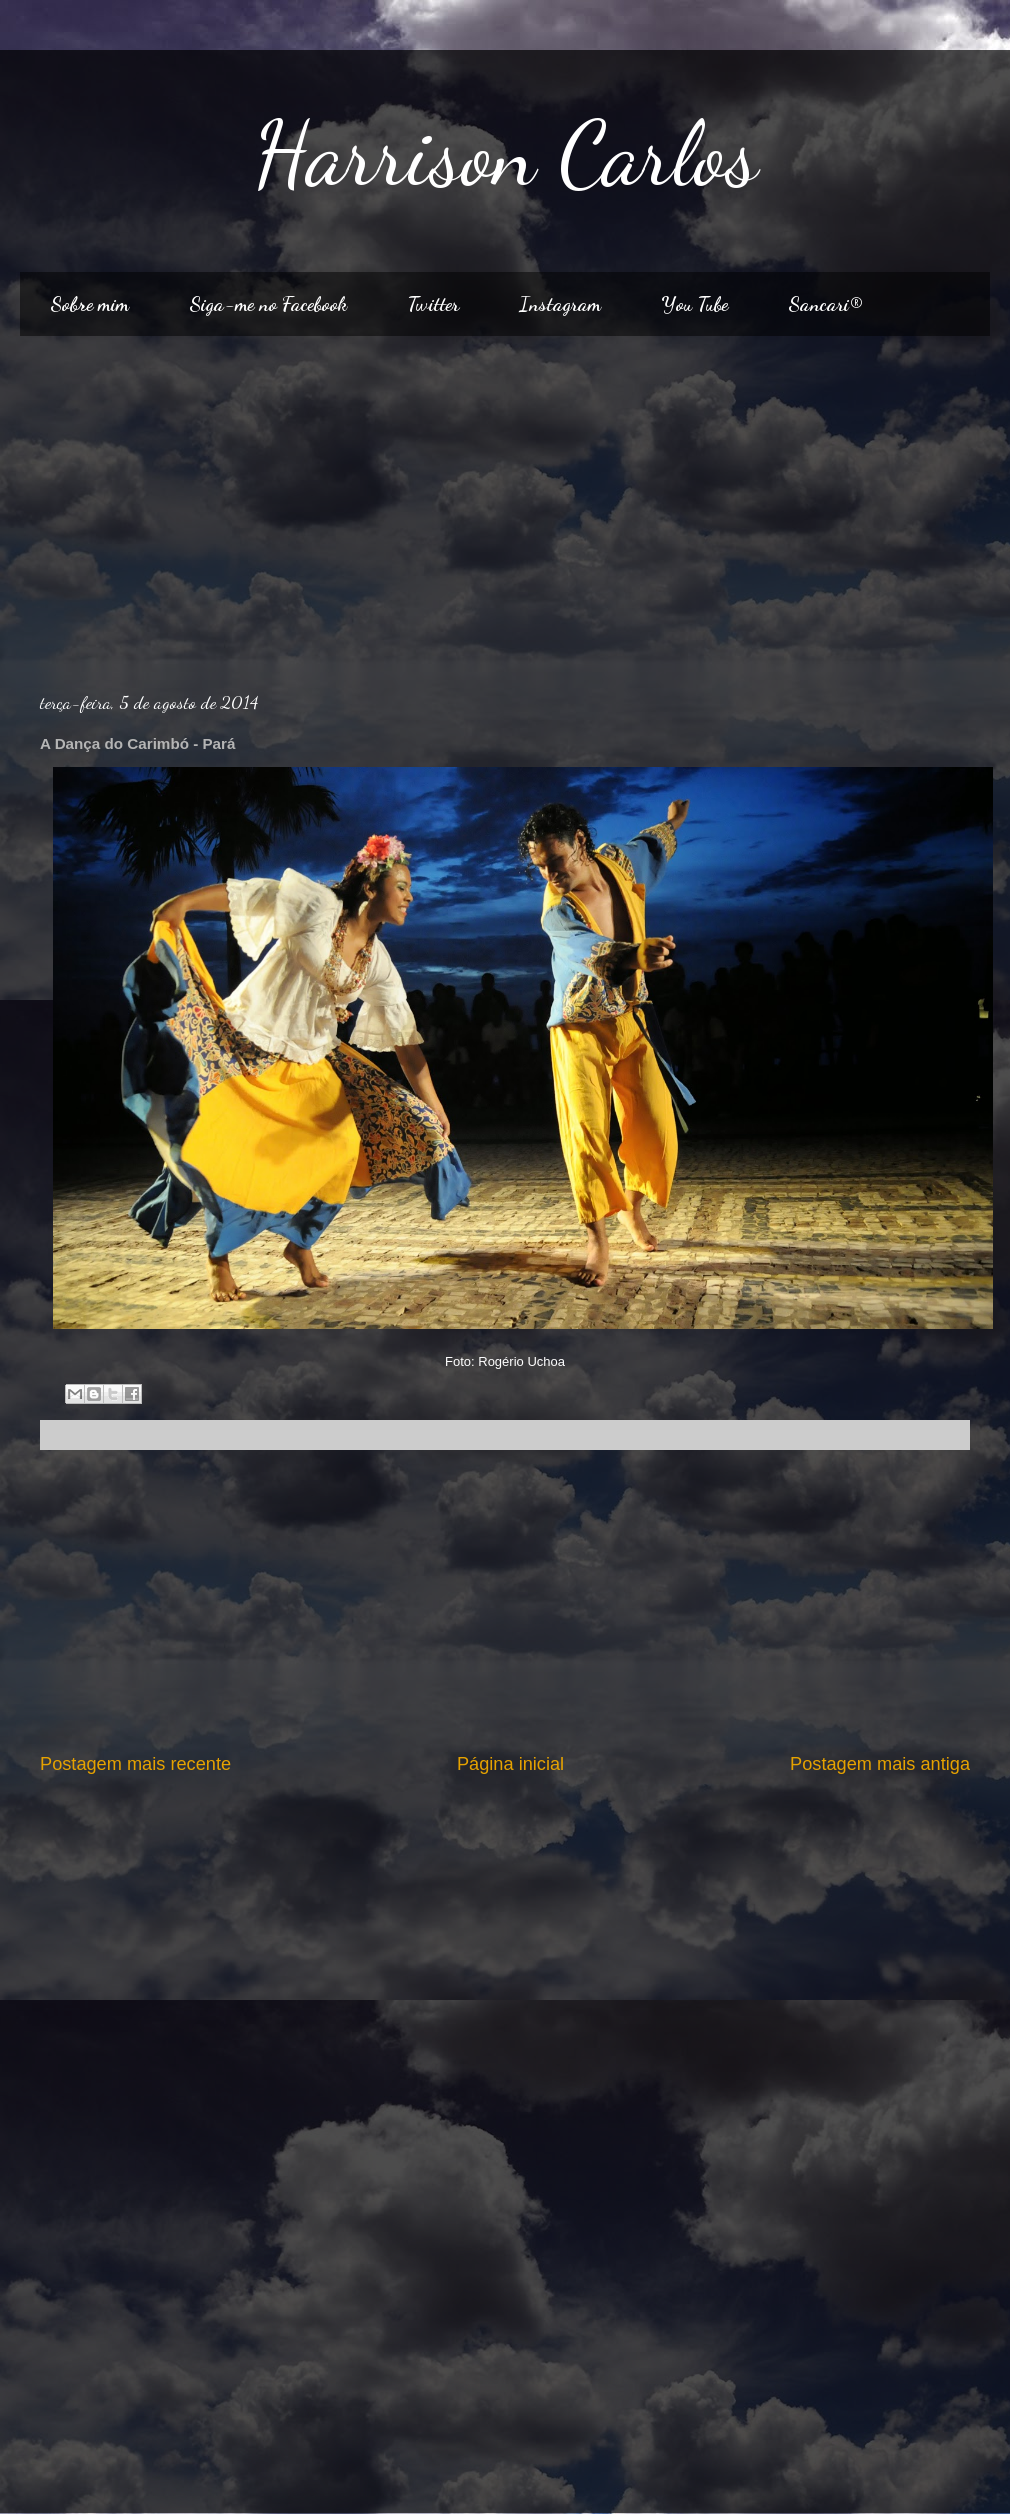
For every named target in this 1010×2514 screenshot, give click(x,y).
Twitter (433, 304)
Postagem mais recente (135, 1764)
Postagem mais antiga (880, 1764)
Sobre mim (89, 304)
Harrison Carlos (505, 154)
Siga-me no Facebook (268, 304)
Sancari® (825, 304)
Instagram (560, 304)
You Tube (694, 304)
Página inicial (510, 1764)
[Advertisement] (505, 506)
